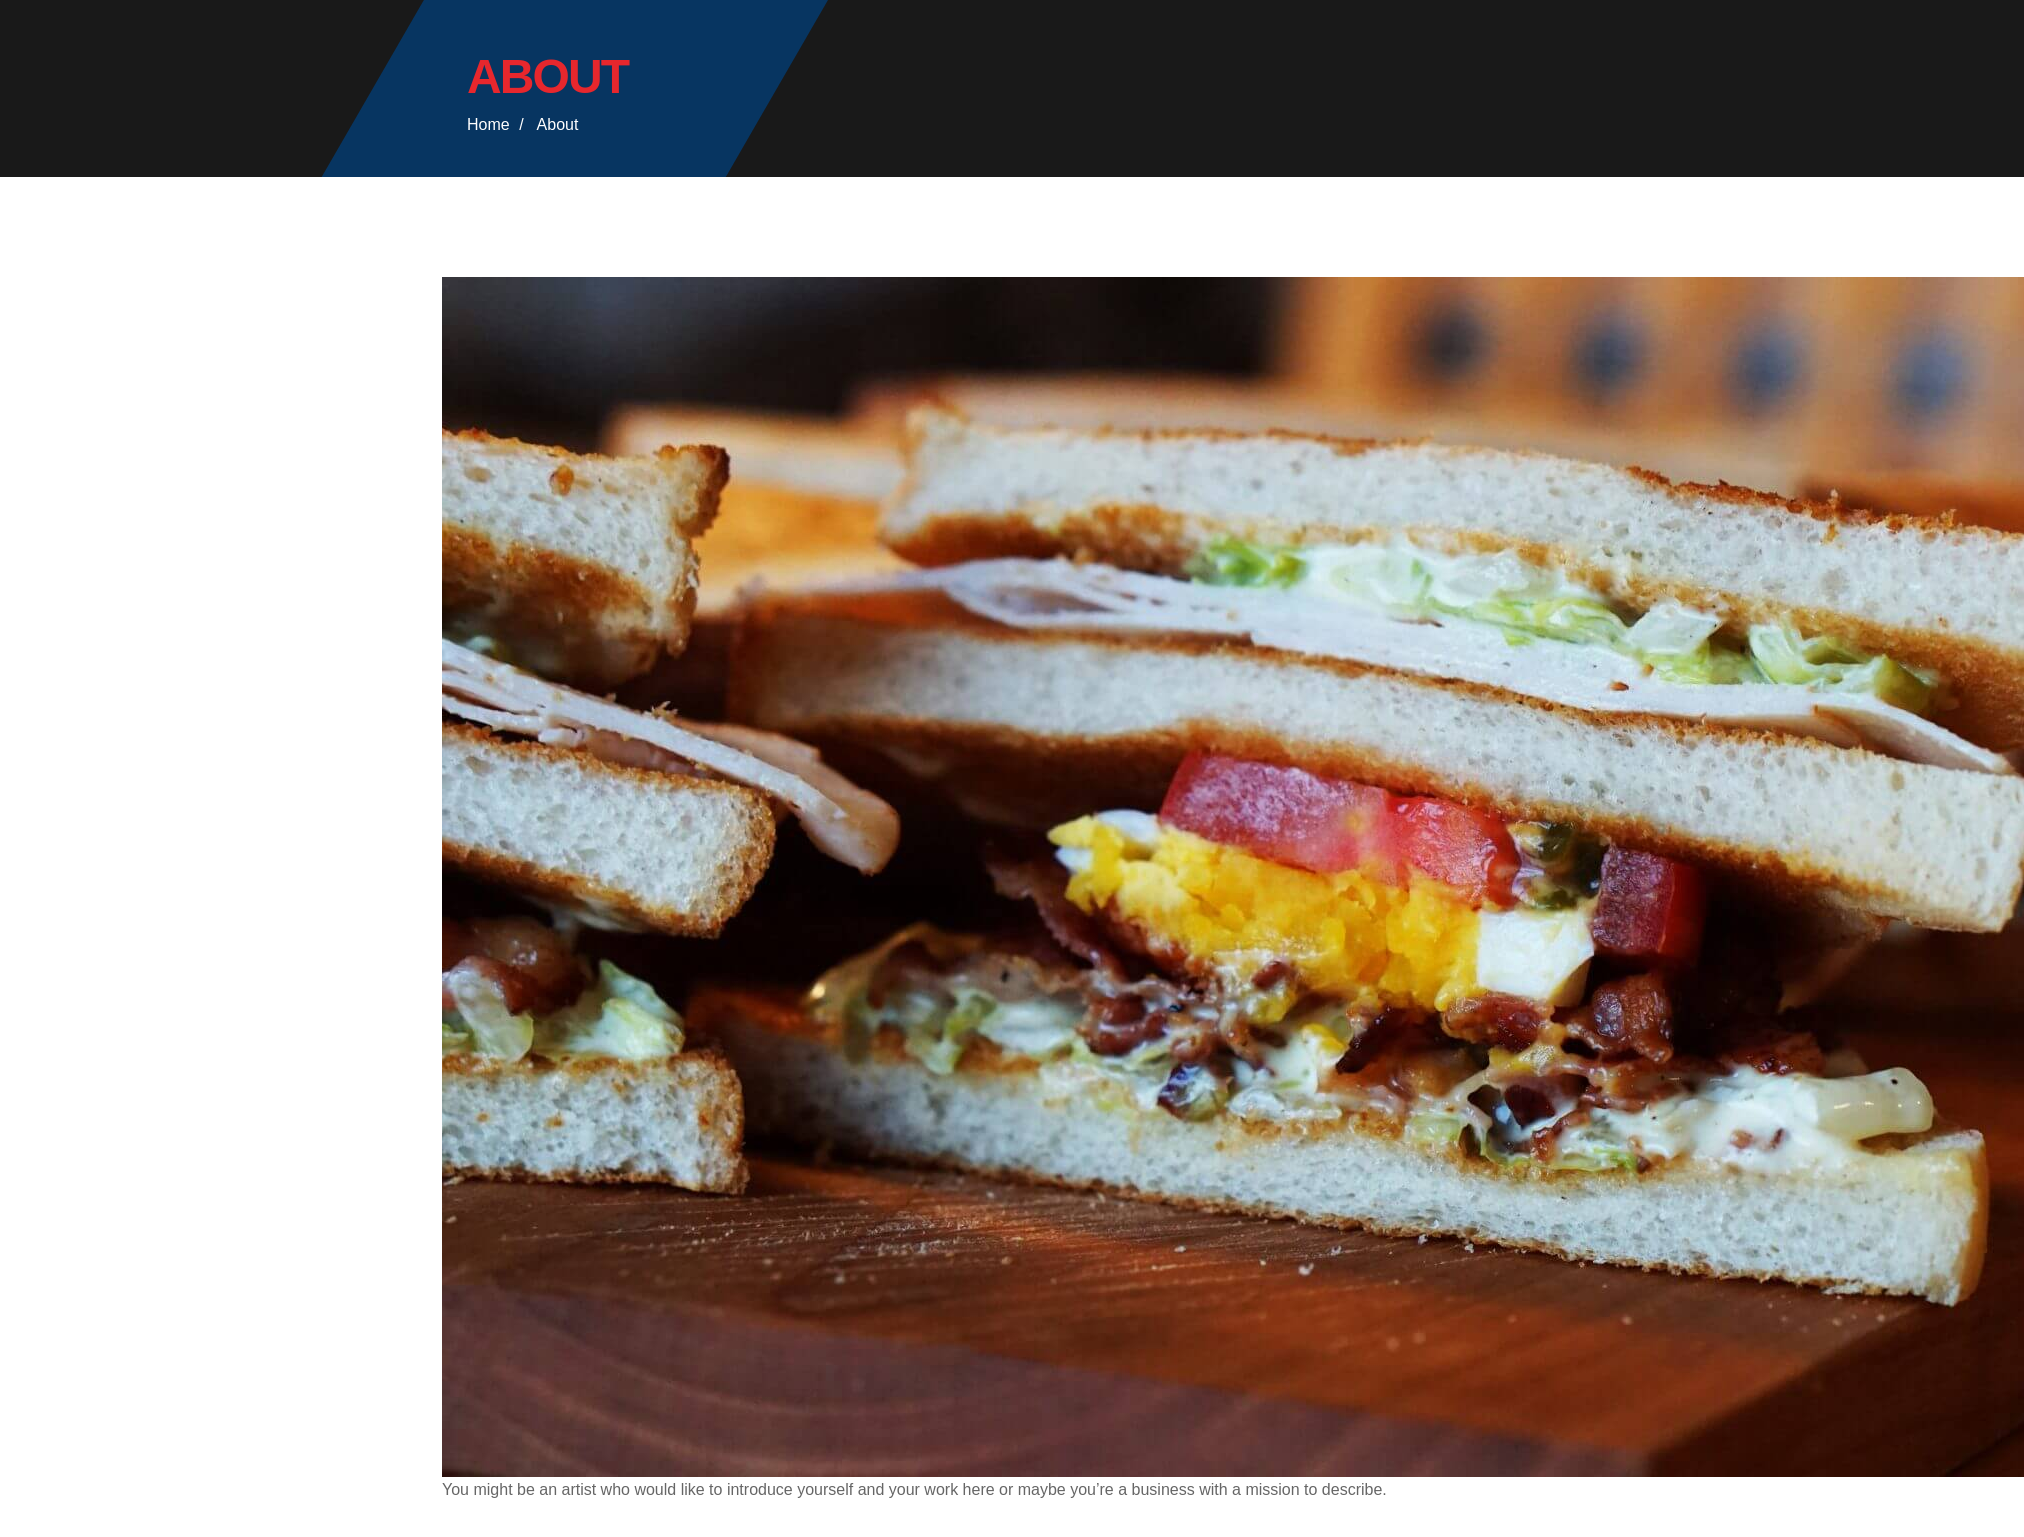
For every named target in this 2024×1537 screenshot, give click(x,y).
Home (488, 124)
